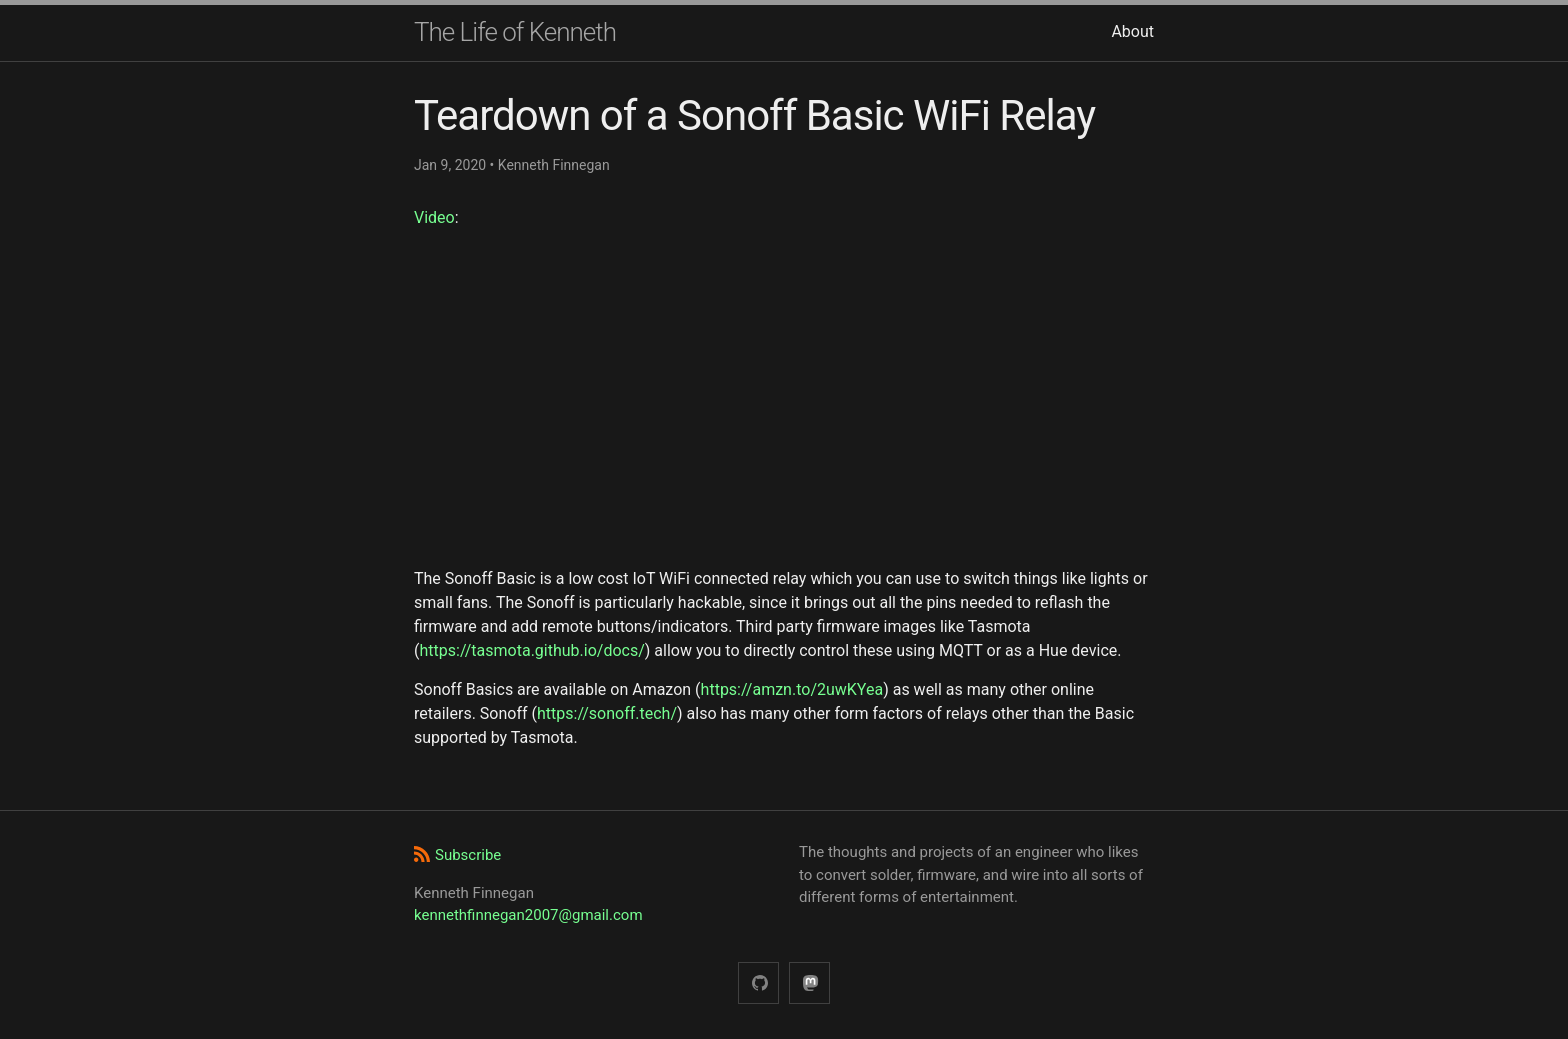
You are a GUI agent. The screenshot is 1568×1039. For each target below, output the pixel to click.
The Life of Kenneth (515, 32)
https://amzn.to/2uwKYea (792, 689)
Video (434, 217)
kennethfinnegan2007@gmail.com (528, 915)
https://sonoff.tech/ (607, 713)
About (1132, 31)
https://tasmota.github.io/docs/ (531, 650)
